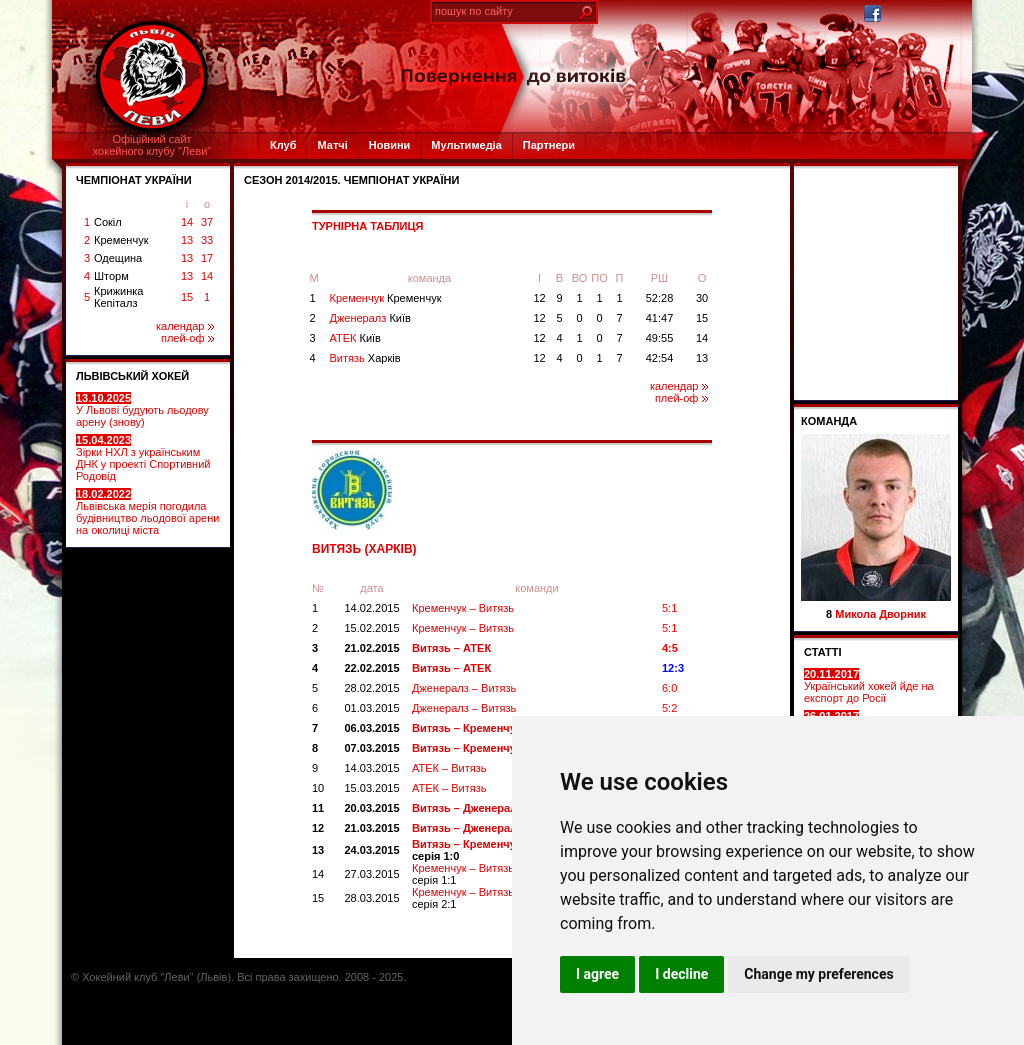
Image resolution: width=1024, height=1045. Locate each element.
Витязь (365, 358)
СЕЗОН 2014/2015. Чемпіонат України (351, 180)
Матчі (332, 145)
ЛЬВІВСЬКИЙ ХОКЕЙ (132, 376)
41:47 (660, 318)
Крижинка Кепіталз (118, 297)
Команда (829, 421)
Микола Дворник (880, 614)
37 (207, 222)
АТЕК (355, 338)
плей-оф (187, 338)
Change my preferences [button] (818, 974)
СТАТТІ (823, 652)
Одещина (118, 258)
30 (702, 298)
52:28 (660, 298)
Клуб (283, 145)
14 (187, 222)
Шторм (111, 276)
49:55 (660, 338)
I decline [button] (681, 974)
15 (187, 297)
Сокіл (108, 222)
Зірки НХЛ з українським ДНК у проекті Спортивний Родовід (143, 458)
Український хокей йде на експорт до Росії (869, 686)
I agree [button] (597, 974)
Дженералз (370, 318)
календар (185, 326)
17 (207, 258)
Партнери (549, 145)
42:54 (660, 358)
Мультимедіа (466, 145)
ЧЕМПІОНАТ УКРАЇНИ (134, 180)
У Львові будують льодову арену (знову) (142, 410)
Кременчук (121, 240)
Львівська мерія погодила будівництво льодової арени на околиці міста (147, 512)
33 (207, 240)
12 (539, 298)
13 (187, 240)
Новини (390, 145)
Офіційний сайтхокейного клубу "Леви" (152, 145)
